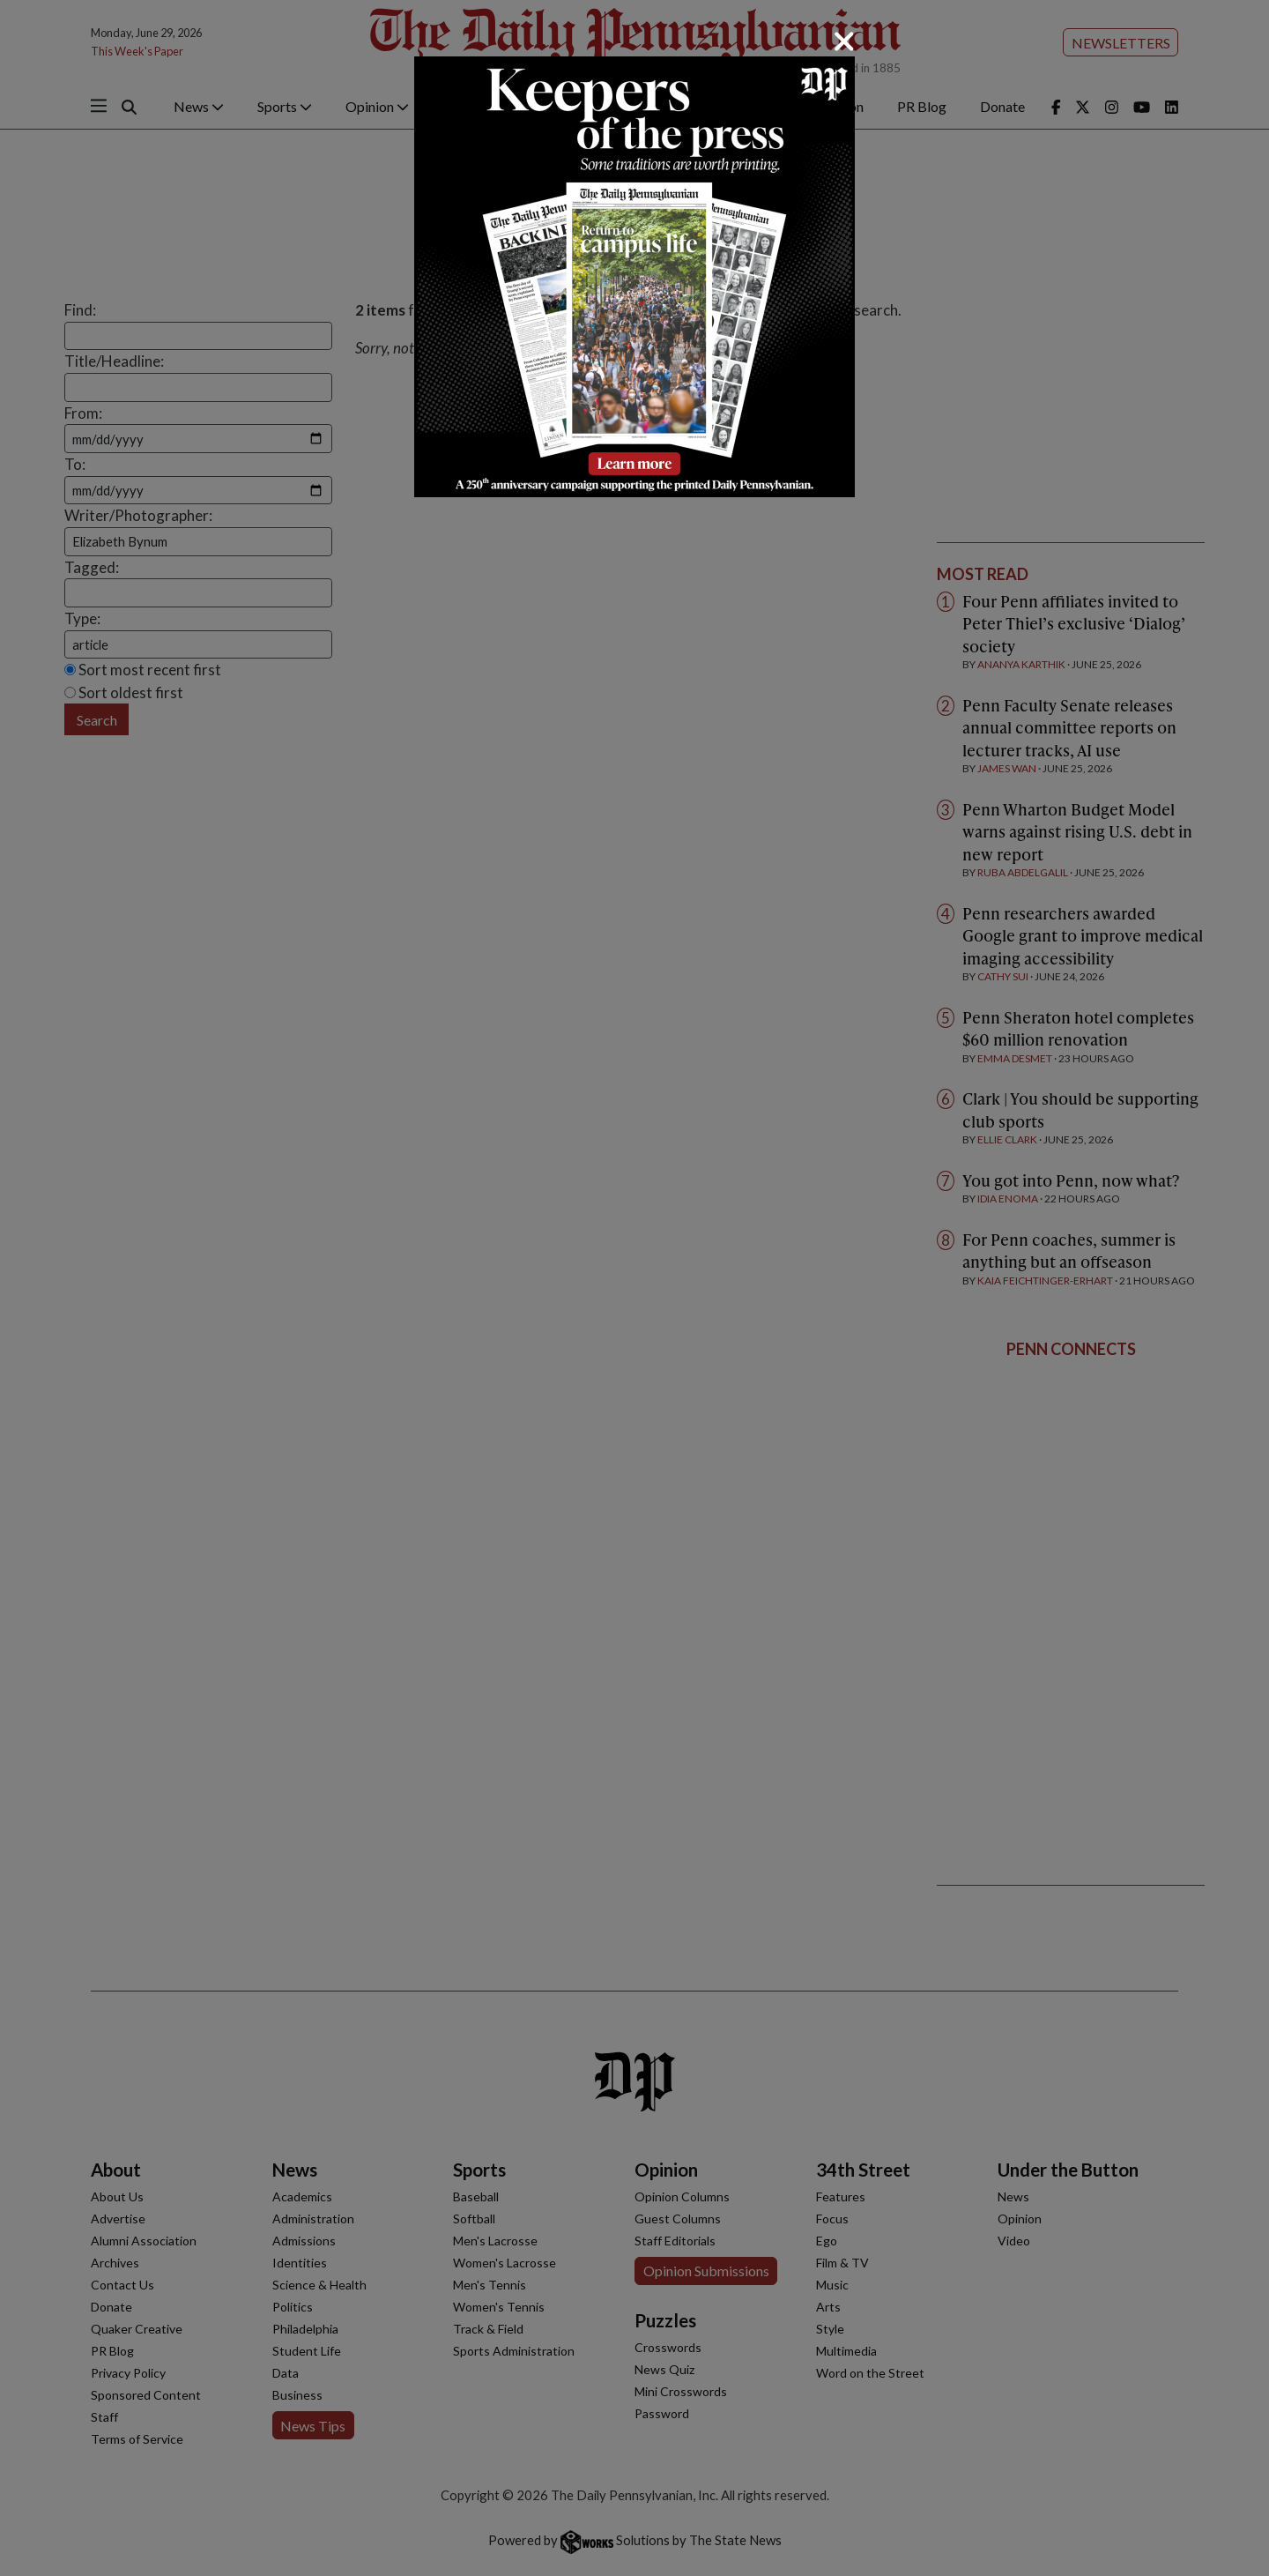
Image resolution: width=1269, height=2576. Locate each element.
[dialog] (634, 1288)
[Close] (844, 41)
